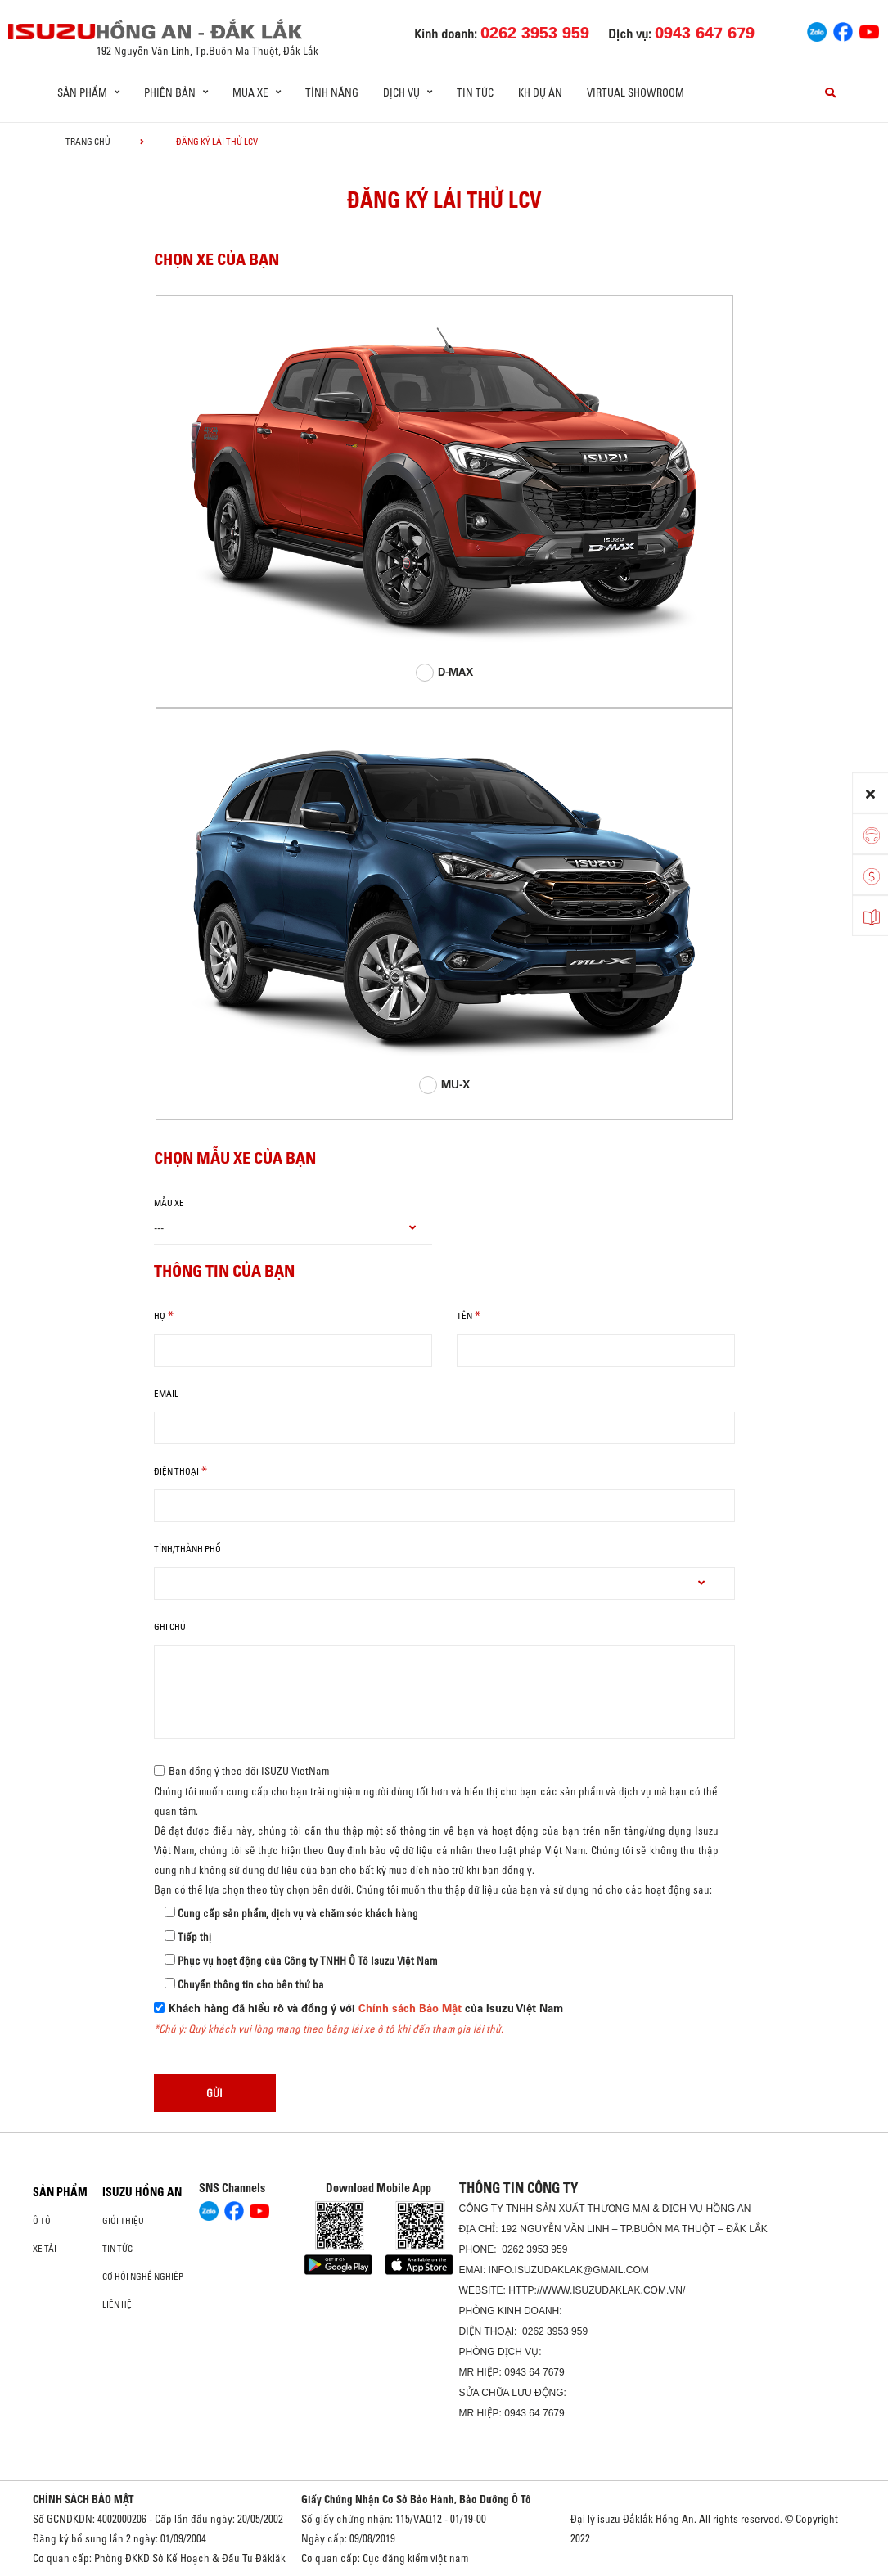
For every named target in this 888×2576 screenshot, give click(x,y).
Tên (464, 1316)
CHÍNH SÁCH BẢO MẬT (83, 2499)
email (166, 1393)
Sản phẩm (60, 2192)
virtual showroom (635, 92)
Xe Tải (44, 2248)
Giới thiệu (123, 2221)
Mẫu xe (169, 1203)
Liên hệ (117, 2304)
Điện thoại (176, 1471)
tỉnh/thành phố (187, 1549)
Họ (159, 1316)
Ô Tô (42, 2221)
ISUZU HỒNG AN (142, 2192)
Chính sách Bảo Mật (410, 2008)
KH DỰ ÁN (540, 92)
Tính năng (331, 92)
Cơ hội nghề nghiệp (142, 2276)
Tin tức (475, 92)
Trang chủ (87, 141)
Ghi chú (170, 1627)
